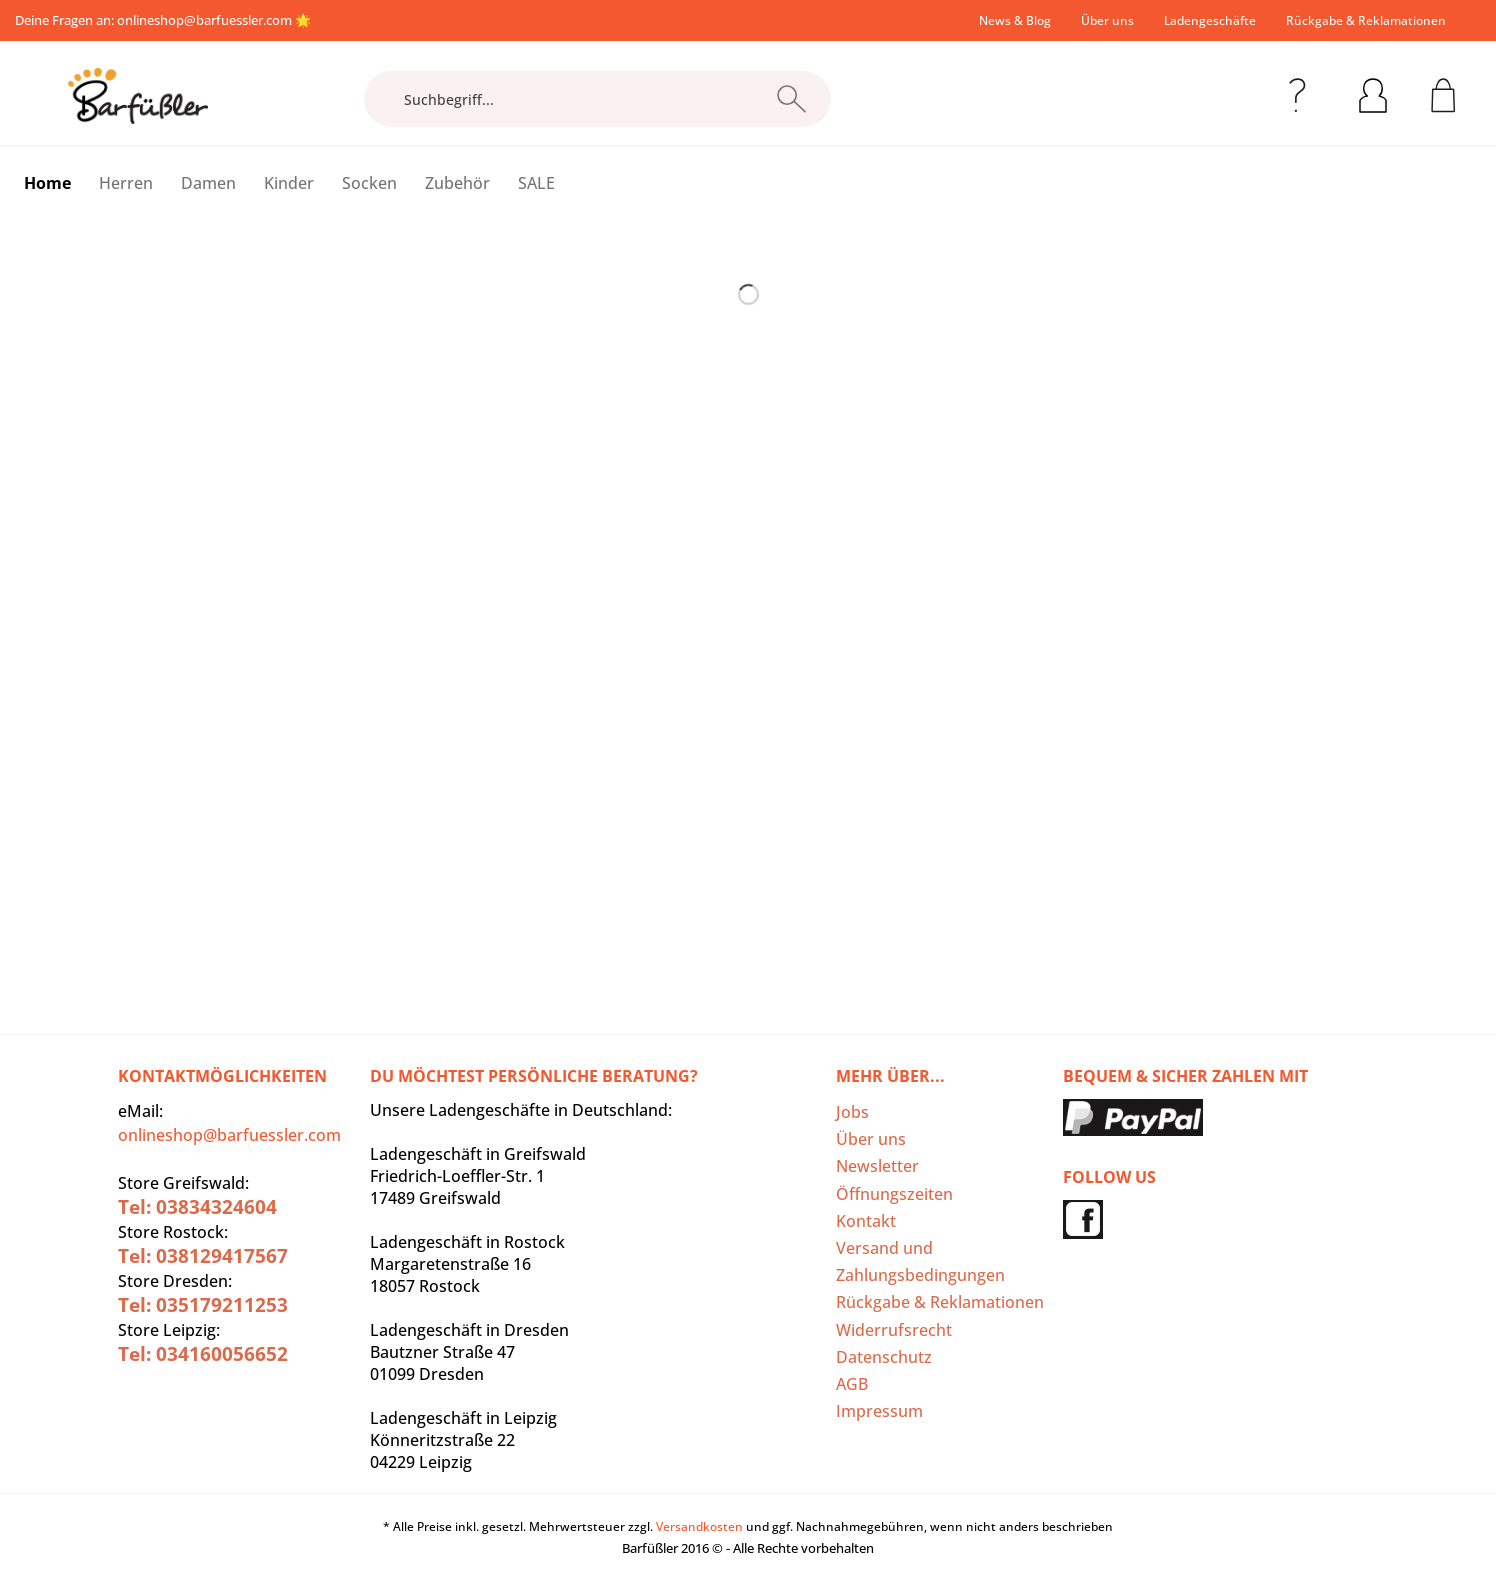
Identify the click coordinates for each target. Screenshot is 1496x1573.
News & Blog (1015, 20)
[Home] (47, 183)
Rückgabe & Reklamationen (1366, 20)
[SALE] (536, 183)
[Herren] (126, 183)
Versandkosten (699, 1526)
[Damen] (208, 183)
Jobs (852, 1112)
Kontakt (866, 1221)
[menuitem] (1015, 20)
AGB (852, 1384)
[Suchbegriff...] (597, 99)
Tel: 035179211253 (203, 1305)
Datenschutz (884, 1357)
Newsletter (877, 1166)
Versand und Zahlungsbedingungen (920, 1261)
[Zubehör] (457, 183)
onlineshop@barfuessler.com (204, 20)
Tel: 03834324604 (197, 1207)
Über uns (1107, 20)
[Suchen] (791, 99)
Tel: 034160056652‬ (203, 1354)
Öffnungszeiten (894, 1194)
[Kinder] (289, 183)
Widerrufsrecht (894, 1330)
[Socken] (369, 183)
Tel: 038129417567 (203, 1256)
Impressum (879, 1411)
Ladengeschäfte (1210, 20)
